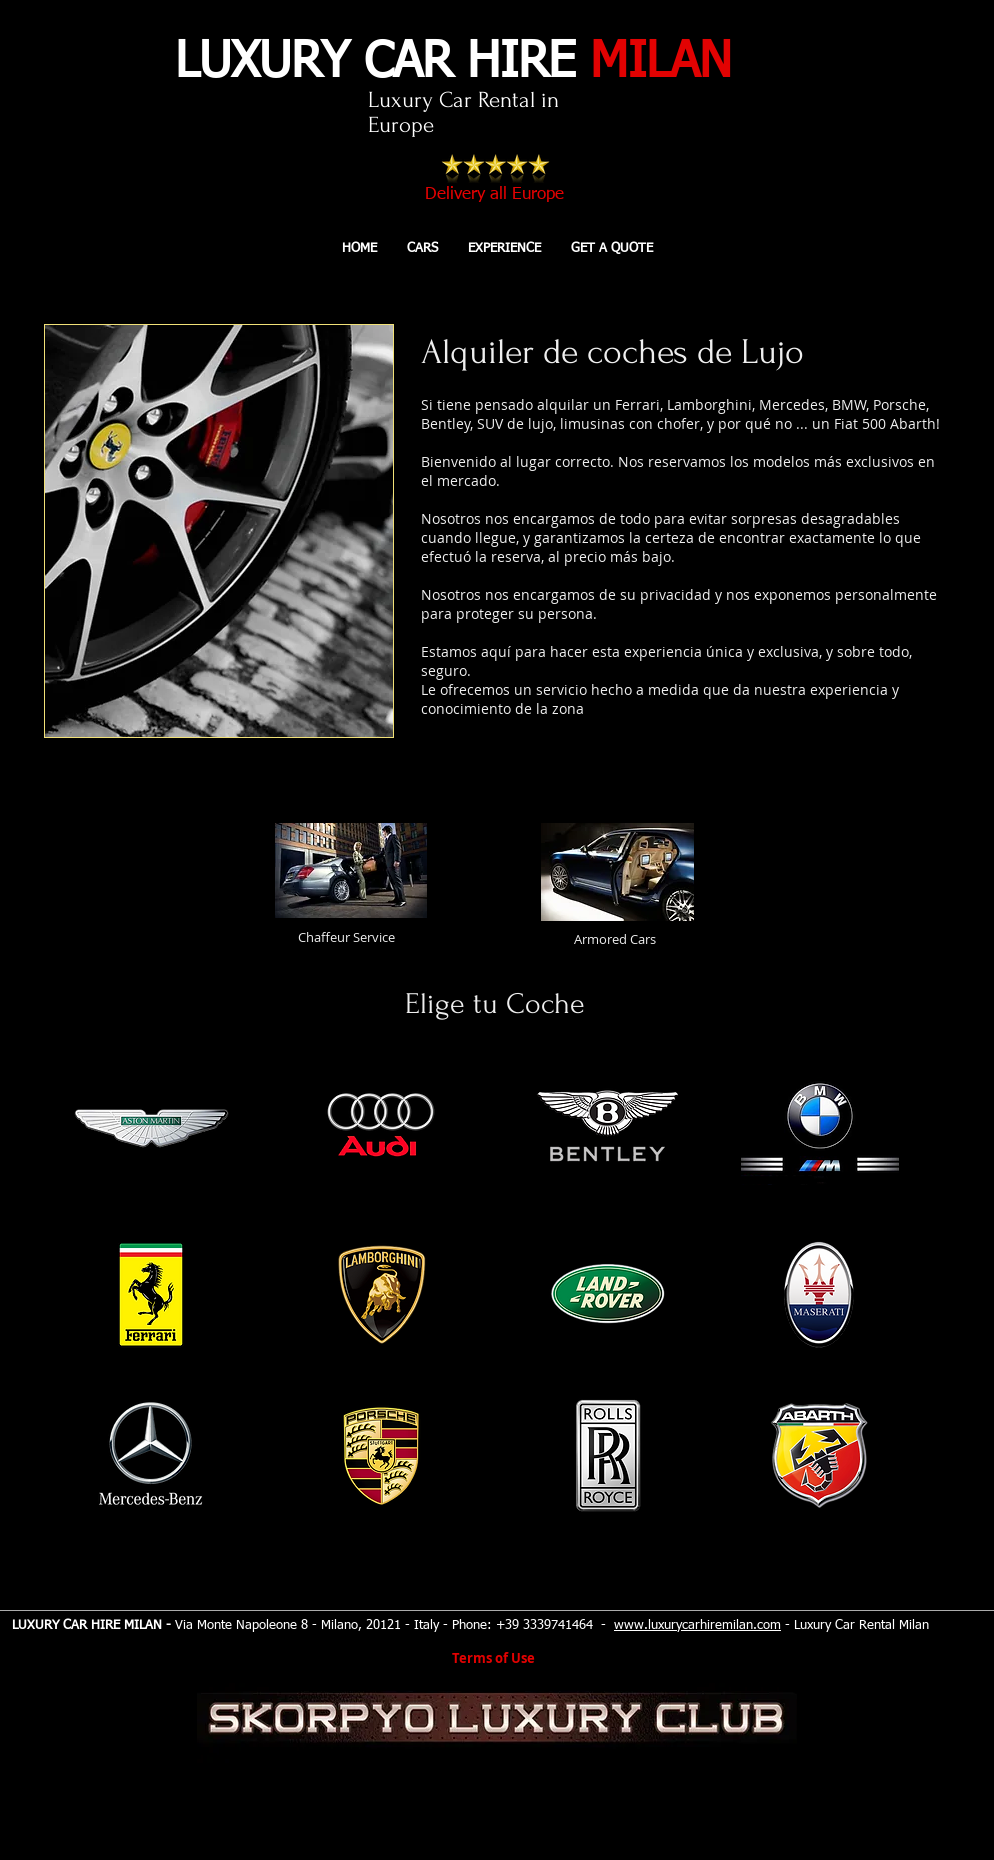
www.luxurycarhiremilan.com (697, 1625)
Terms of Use (493, 1658)
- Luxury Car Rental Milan (855, 1625)
